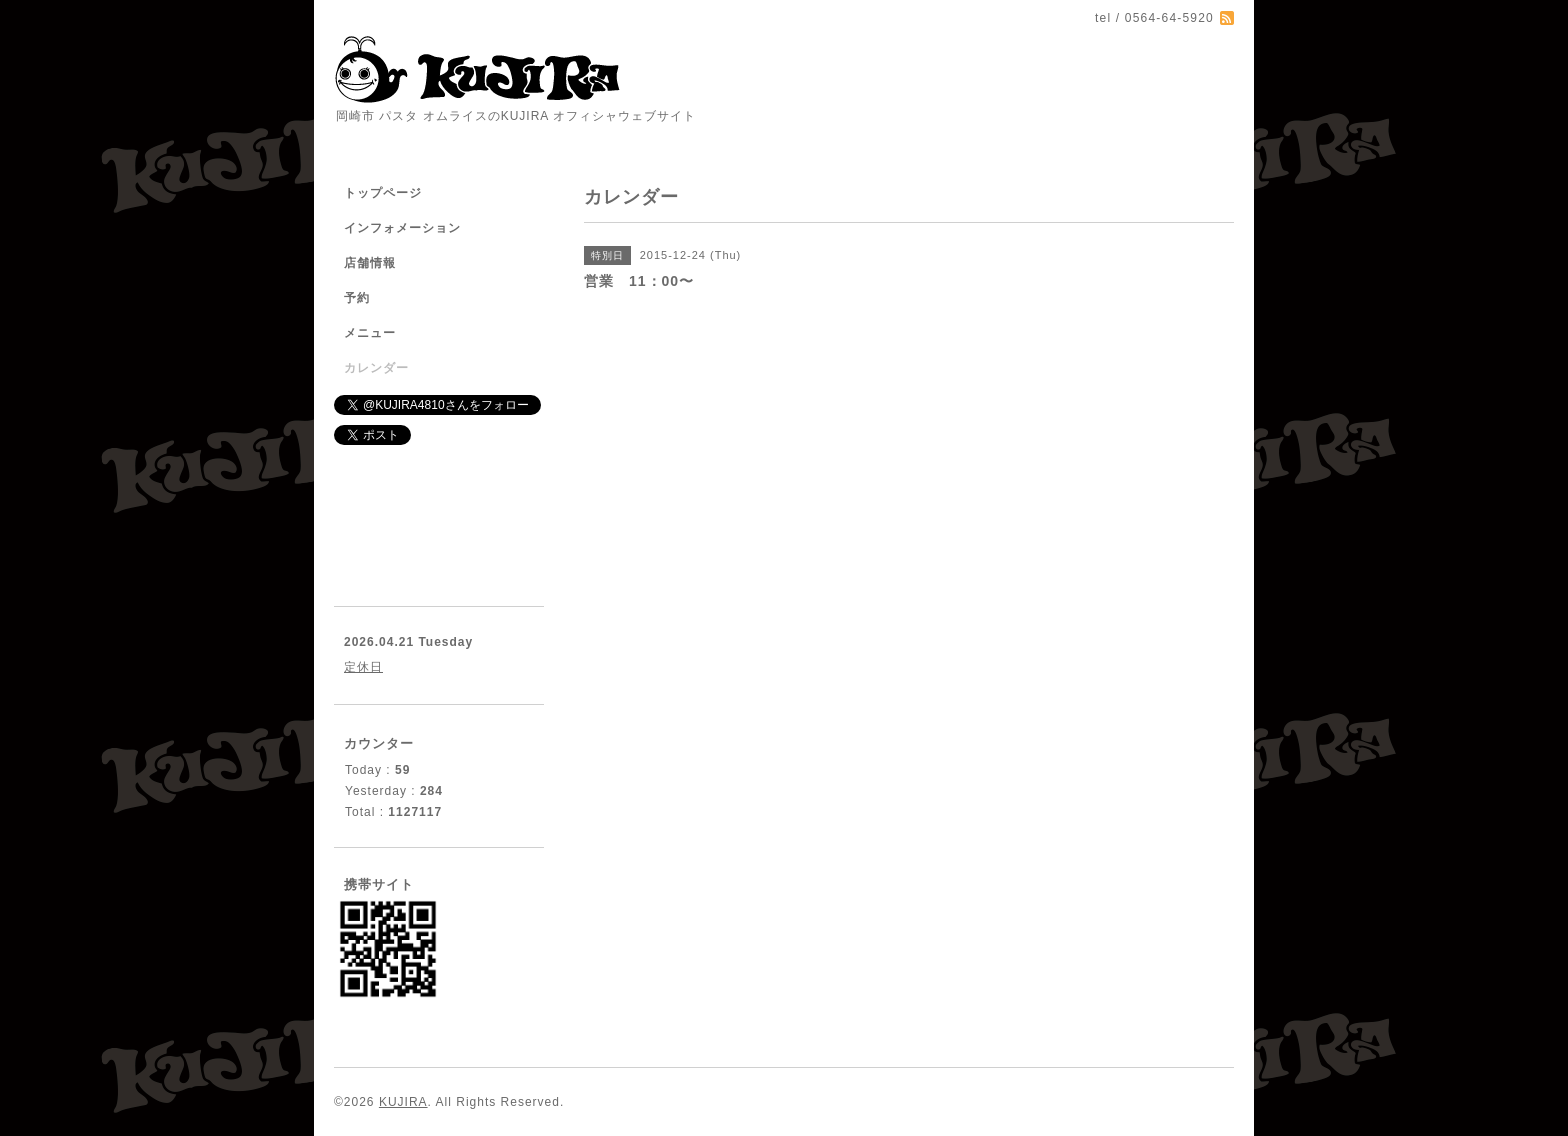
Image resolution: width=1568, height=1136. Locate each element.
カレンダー (376, 368)
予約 (357, 298)
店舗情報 (370, 263)
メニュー (370, 333)
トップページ (383, 193)
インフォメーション (402, 228)
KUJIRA (403, 1102)
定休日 (363, 667)
